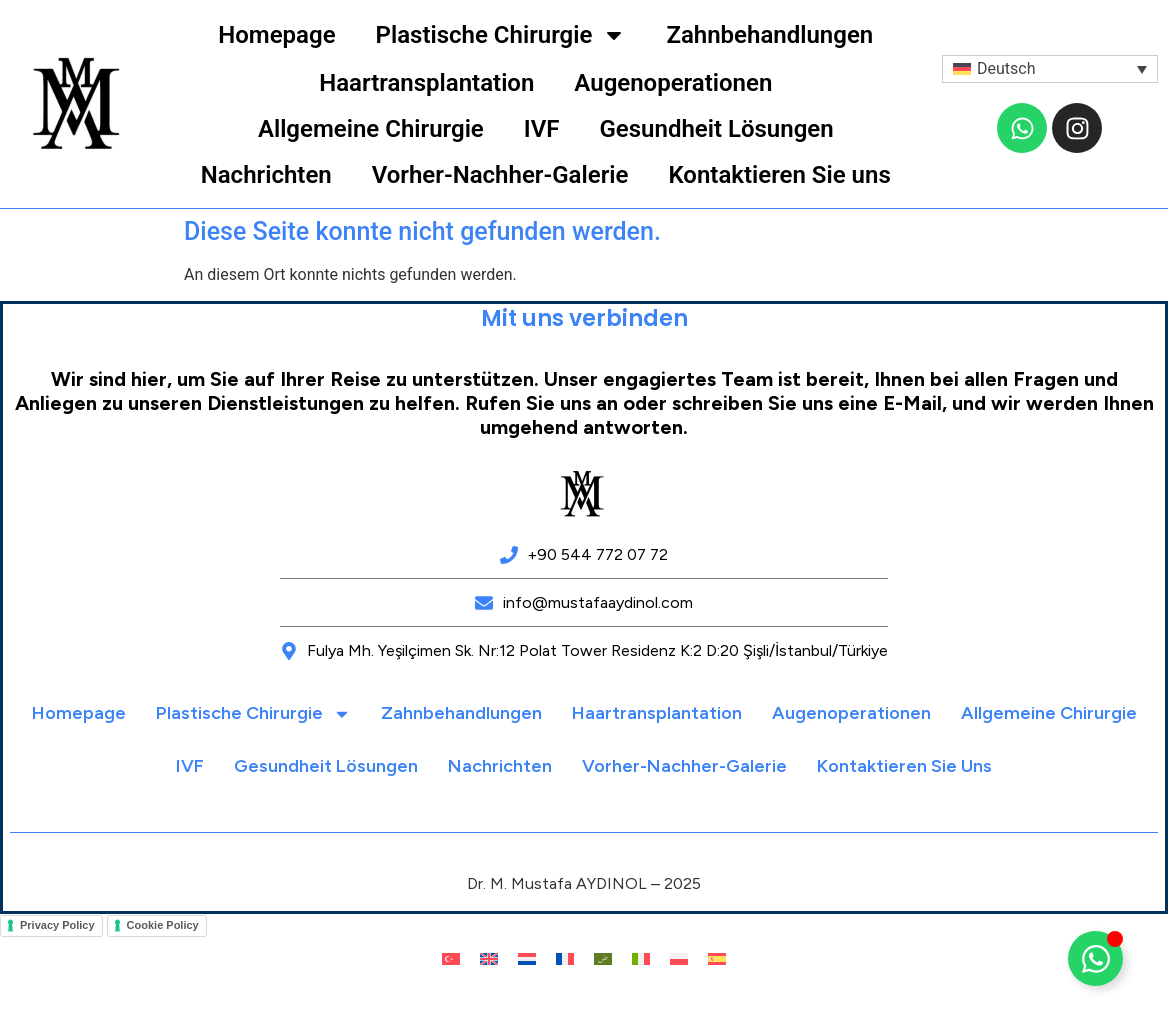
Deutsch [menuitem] (1006, 68)
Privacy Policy (57, 925)
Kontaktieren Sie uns (779, 175)
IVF (542, 129)
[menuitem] (1050, 69)
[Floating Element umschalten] (1095, 958)
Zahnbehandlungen (769, 35)
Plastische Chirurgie (501, 35)
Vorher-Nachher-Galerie (500, 175)
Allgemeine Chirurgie (371, 129)
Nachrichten (266, 175)
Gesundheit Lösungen (716, 129)
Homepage (276, 35)
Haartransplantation (426, 83)
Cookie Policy (163, 925)
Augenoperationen (673, 83)
